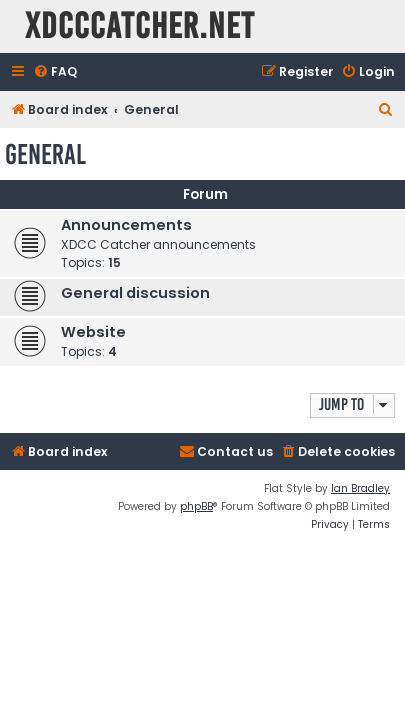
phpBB (196, 506)
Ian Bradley (360, 488)
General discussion (135, 293)
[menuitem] (55, 72)
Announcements (126, 225)
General (45, 154)
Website (93, 332)
